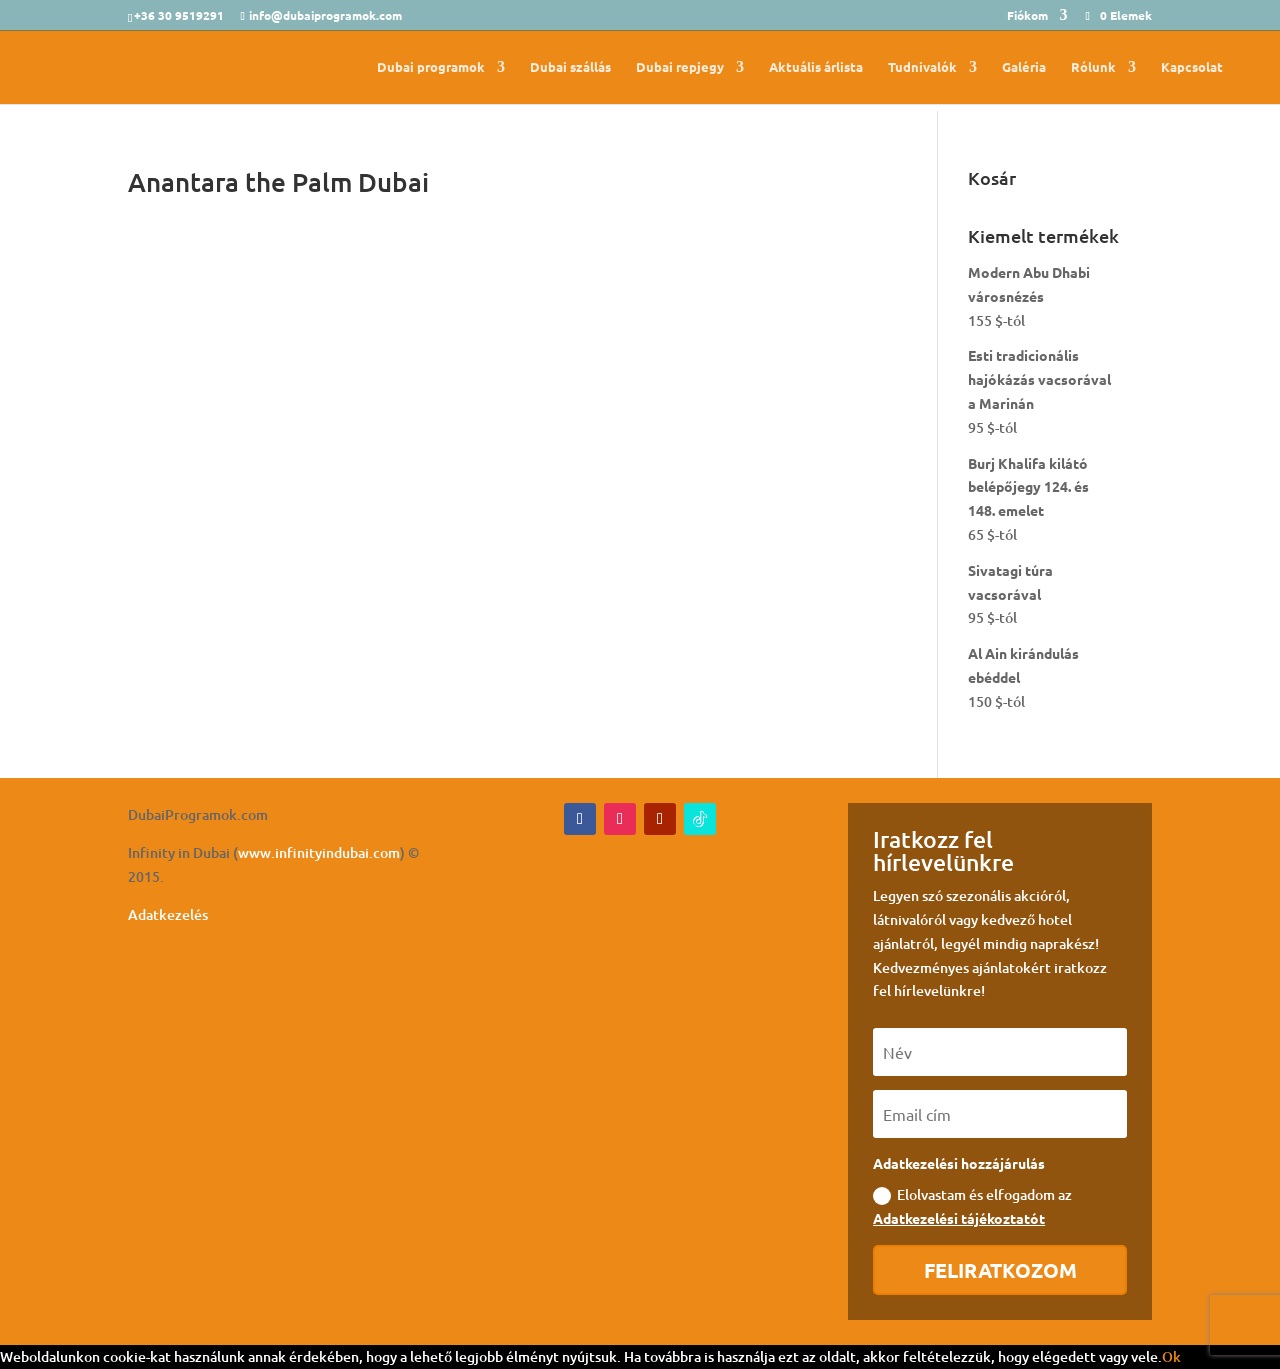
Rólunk (1093, 67)
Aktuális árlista (816, 67)
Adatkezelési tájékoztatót (959, 1218)
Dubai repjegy (680, 67)
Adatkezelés (168, 914)
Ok (1171, 1356)
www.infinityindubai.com (319, 852)
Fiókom (1027, 16)
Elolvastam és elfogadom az (972, 1206)
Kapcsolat (1192, 67)
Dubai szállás (570, 67)
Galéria (1024, 67)
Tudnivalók (922, 67)
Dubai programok (431, 67)
